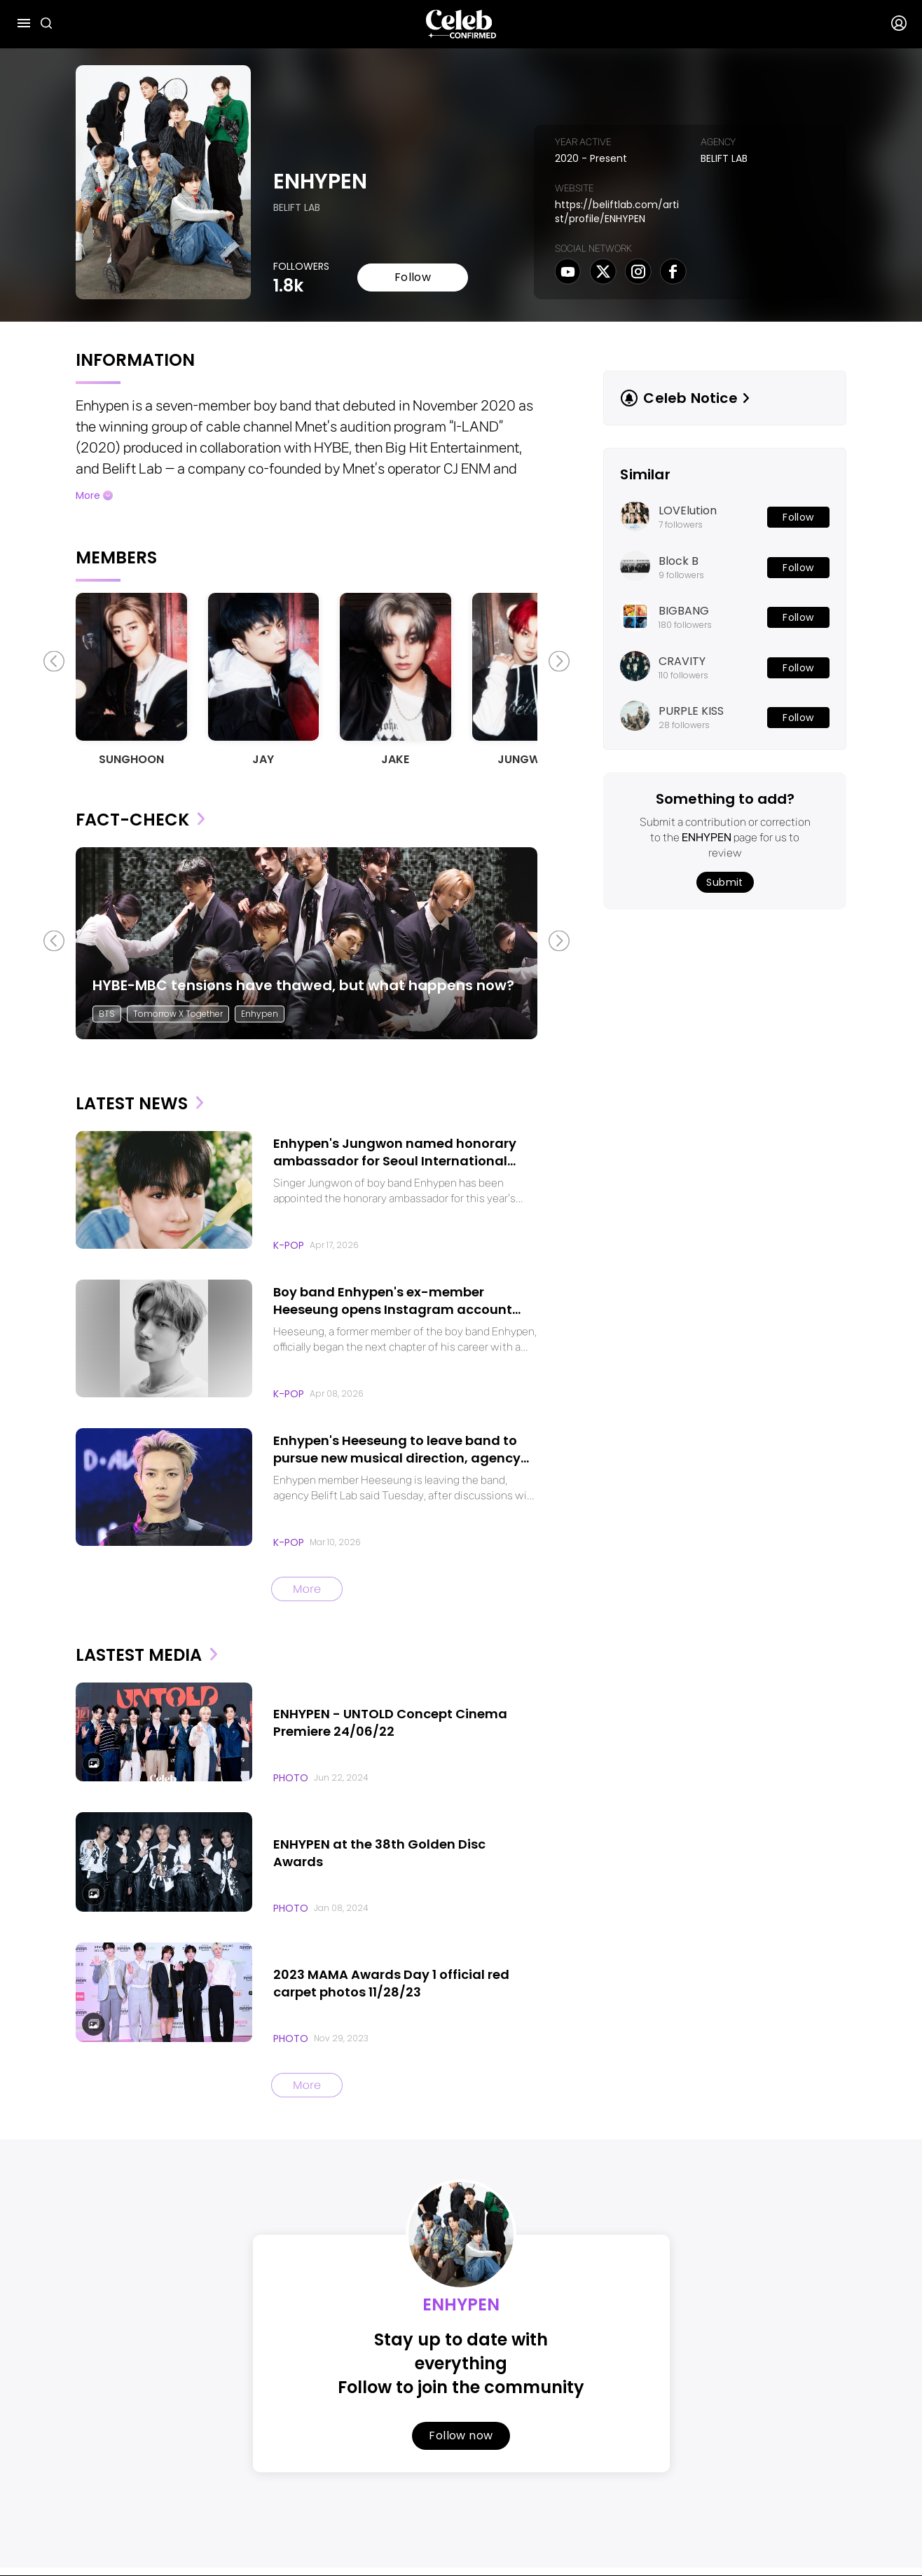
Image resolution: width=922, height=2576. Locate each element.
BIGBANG (684, 611)
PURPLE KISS (691, 711)
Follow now (461, 2432)
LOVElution (688, 511)
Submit (725, 882)
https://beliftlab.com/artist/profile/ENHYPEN (617, 212)
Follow (412, 277)
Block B (679, 561)
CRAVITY (682, 661)
